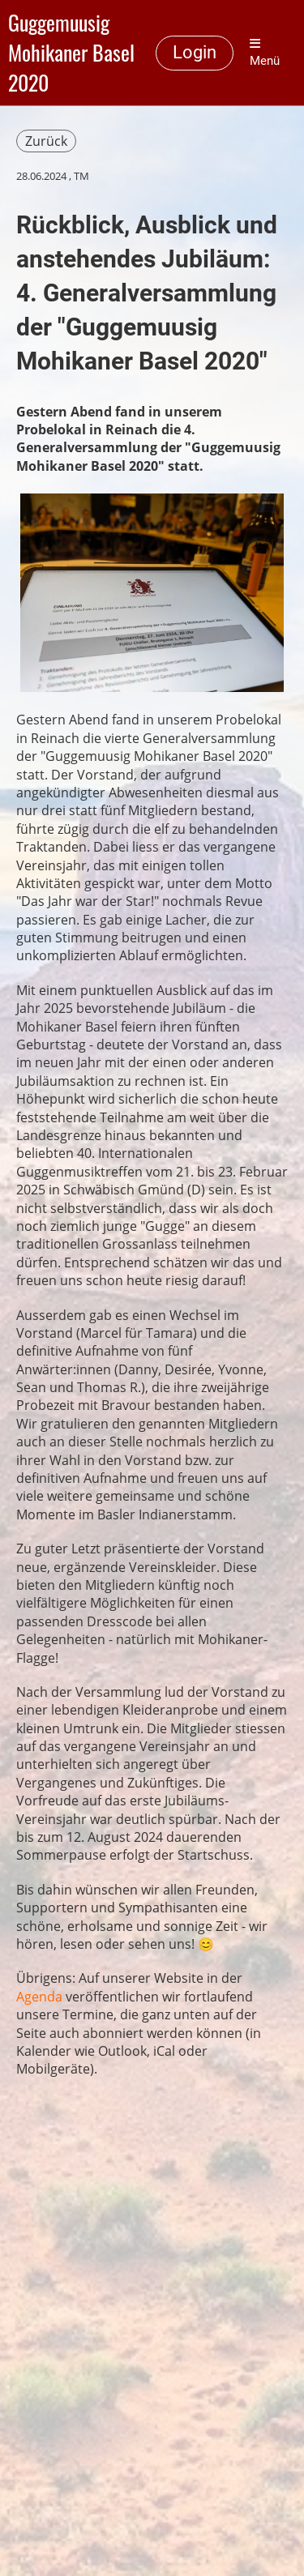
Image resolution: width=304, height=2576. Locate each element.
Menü (265, 52)
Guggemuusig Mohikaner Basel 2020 (71, 52)
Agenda (39, 1997)
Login (194, 52)
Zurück (46, 141)
